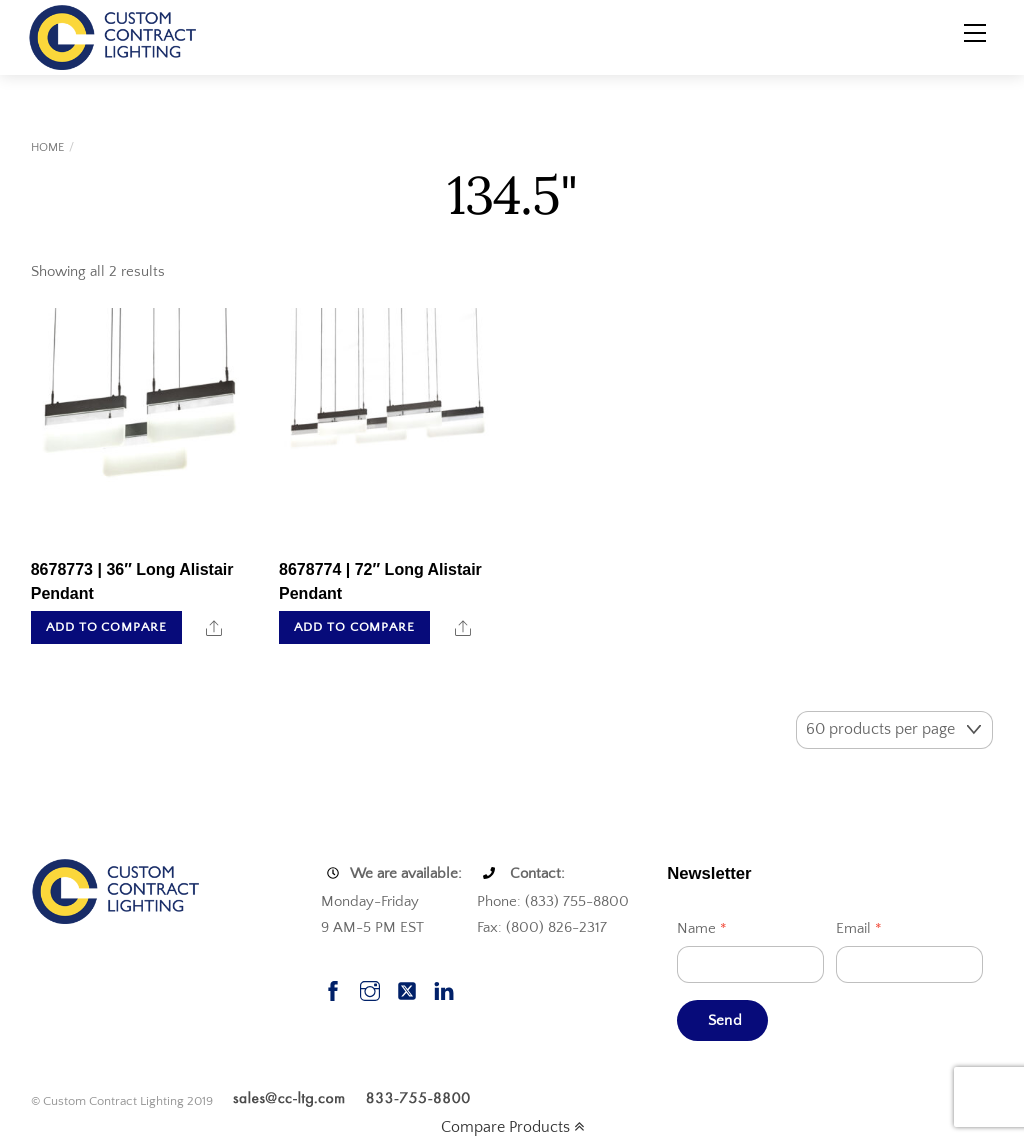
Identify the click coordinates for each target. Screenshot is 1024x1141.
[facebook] (333, 989)
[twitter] (407, 989)
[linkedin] (444, 989)
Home (47, 147)
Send (725, 1020)
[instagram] (370, 989)
